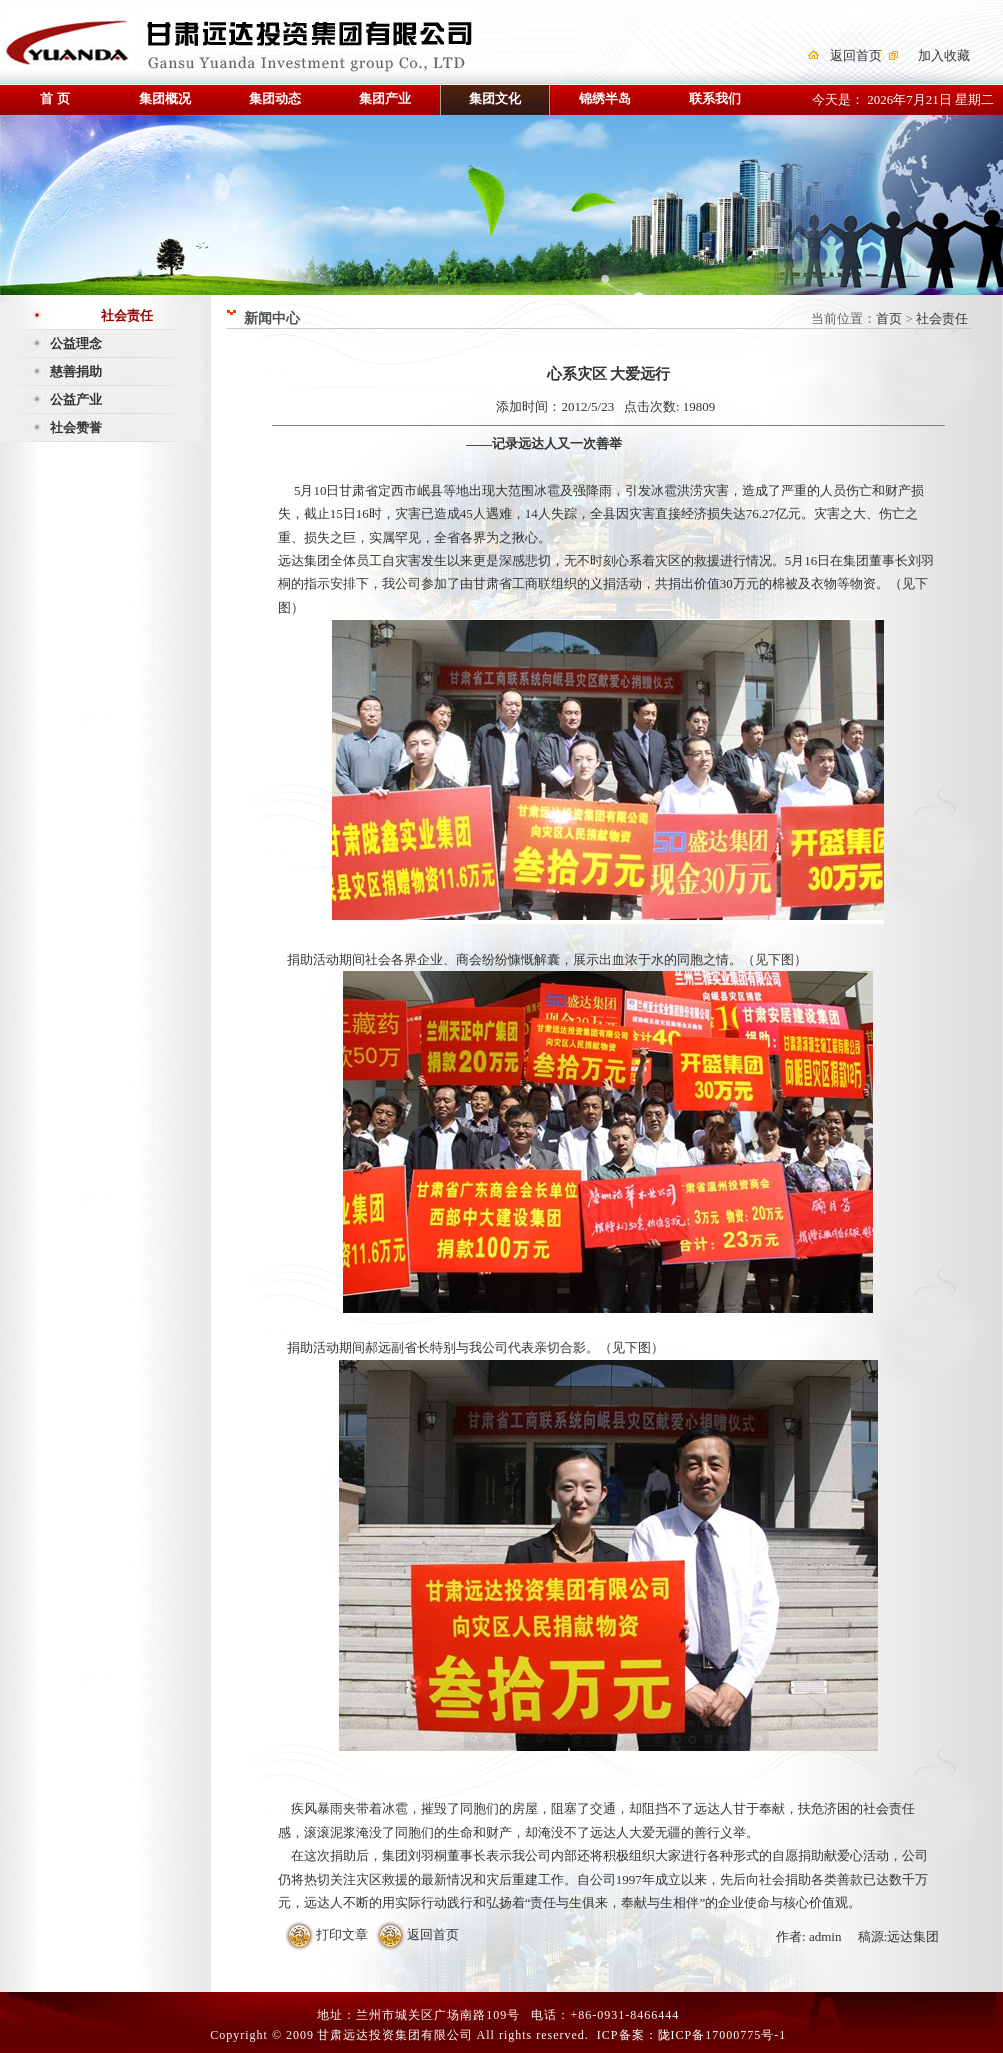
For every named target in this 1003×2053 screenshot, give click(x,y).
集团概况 (165, 98)
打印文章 (342, 1934)
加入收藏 (944, 55)
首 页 (54, 98)
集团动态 (275, 98)
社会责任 (127, 315)
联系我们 (715, 98)
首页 (889, 318)
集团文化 (495, 98)
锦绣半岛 (605, 98)
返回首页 (856, 55)
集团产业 (385, 98)
